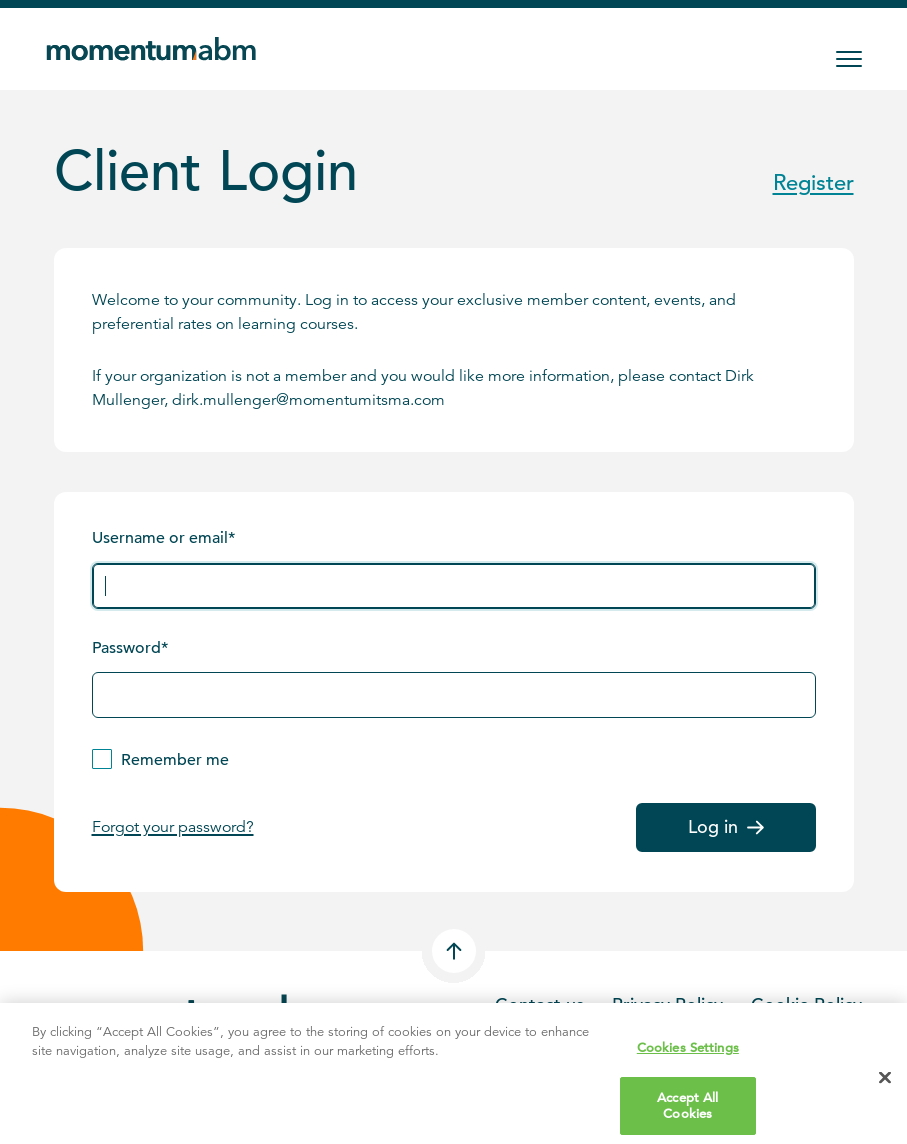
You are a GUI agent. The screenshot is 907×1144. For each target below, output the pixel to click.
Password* (130, 648)
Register (813, 182)
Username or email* (163, 538)
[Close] (885, 1089)
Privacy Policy (667, 1004)
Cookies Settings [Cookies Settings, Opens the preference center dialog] (688, 1057)
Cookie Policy (806, 1004)
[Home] (155, 49)
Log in (726, 826)
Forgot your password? (173, 827)
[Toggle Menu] (849, 59)
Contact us (539, 1004)
